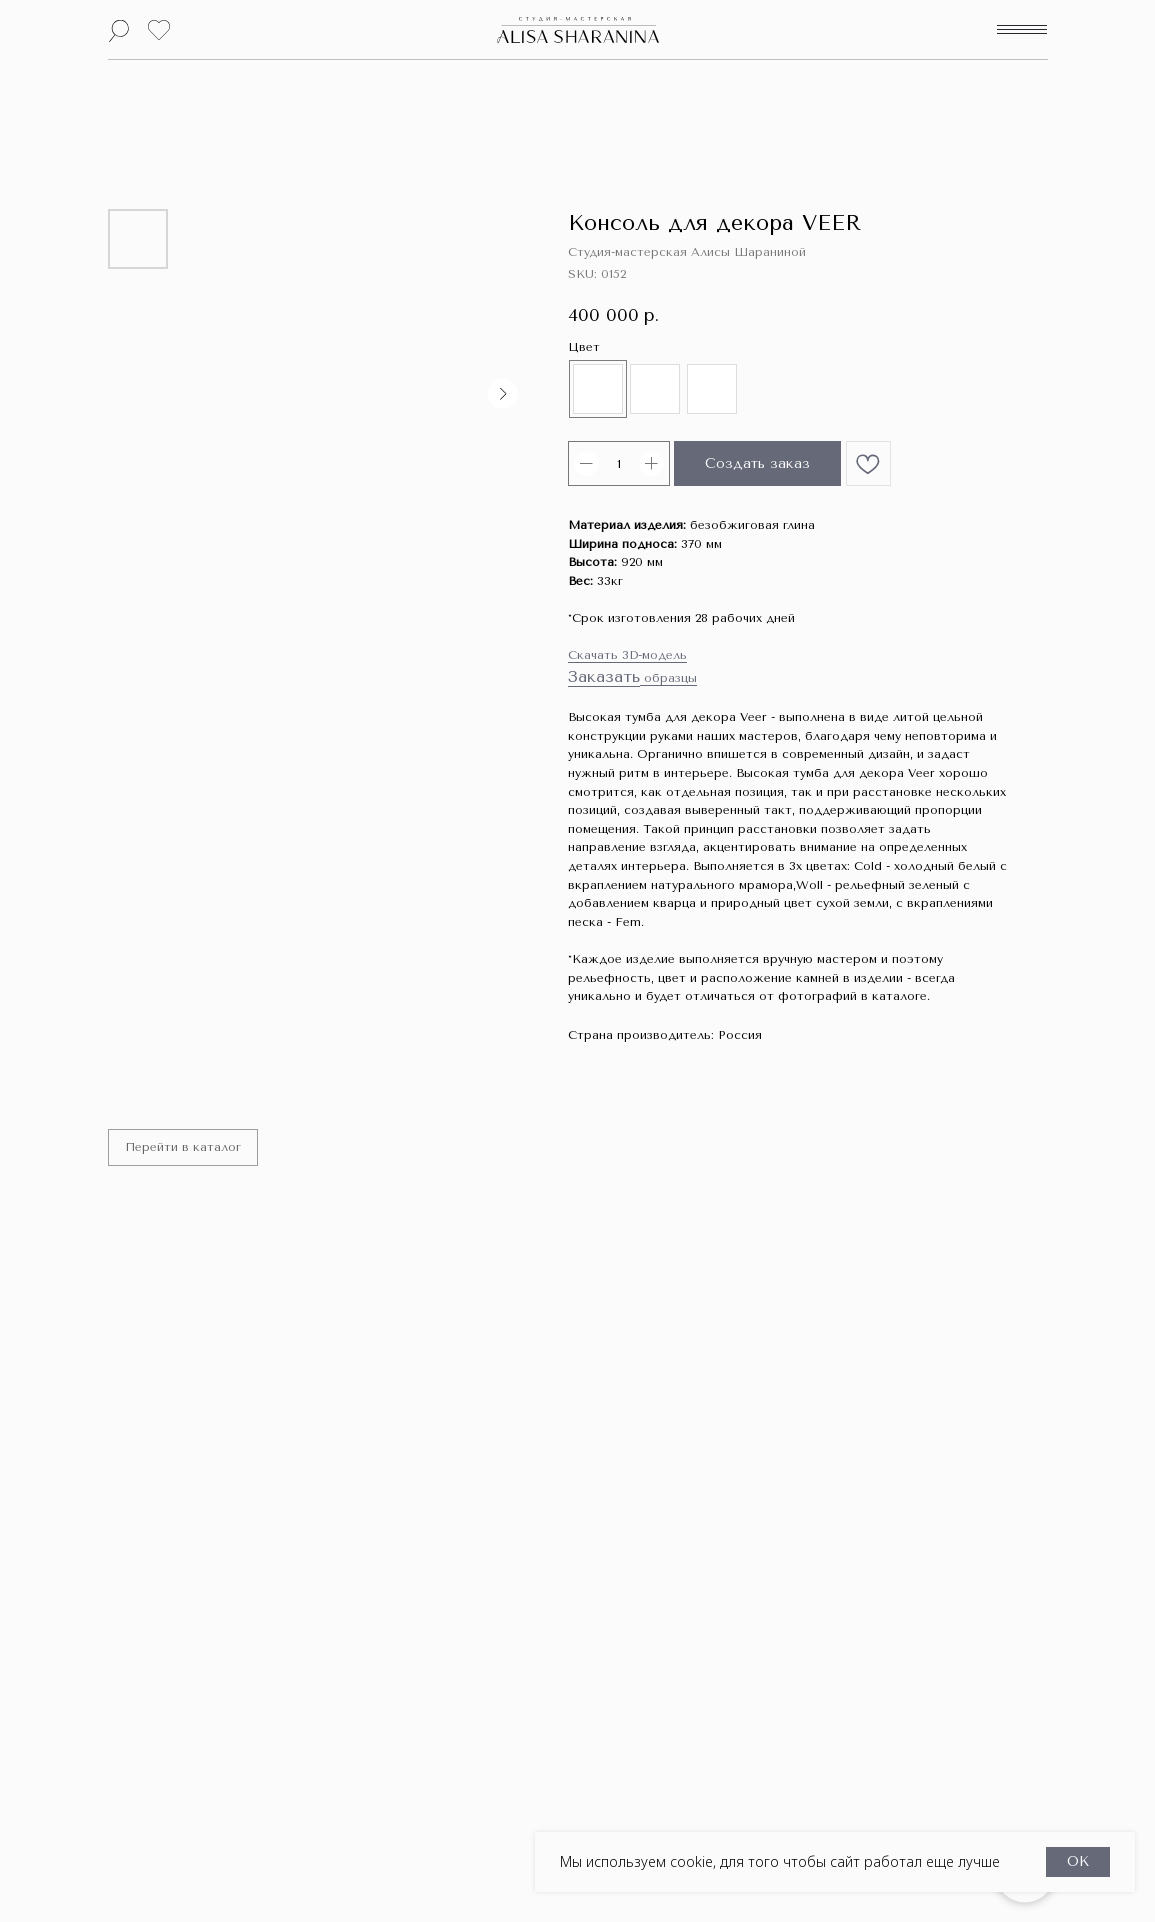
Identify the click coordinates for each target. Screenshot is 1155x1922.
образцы (668, 678)
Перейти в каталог (185, 1149)
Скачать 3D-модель (627, 655)
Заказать (604, 676)
